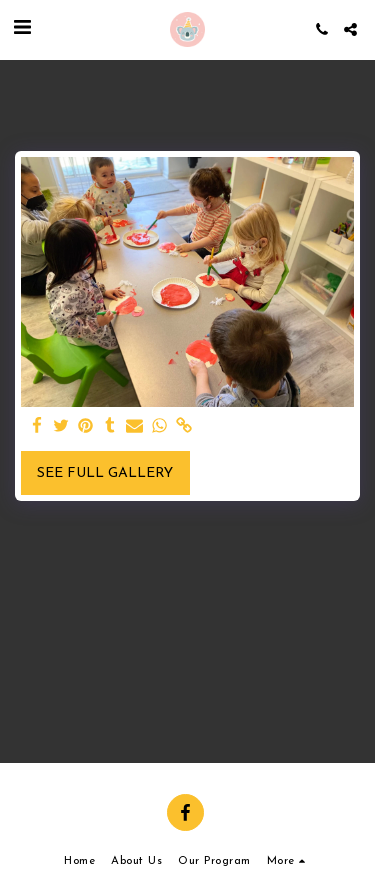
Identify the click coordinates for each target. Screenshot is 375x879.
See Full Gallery (105, 473)
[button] (22, 29)
